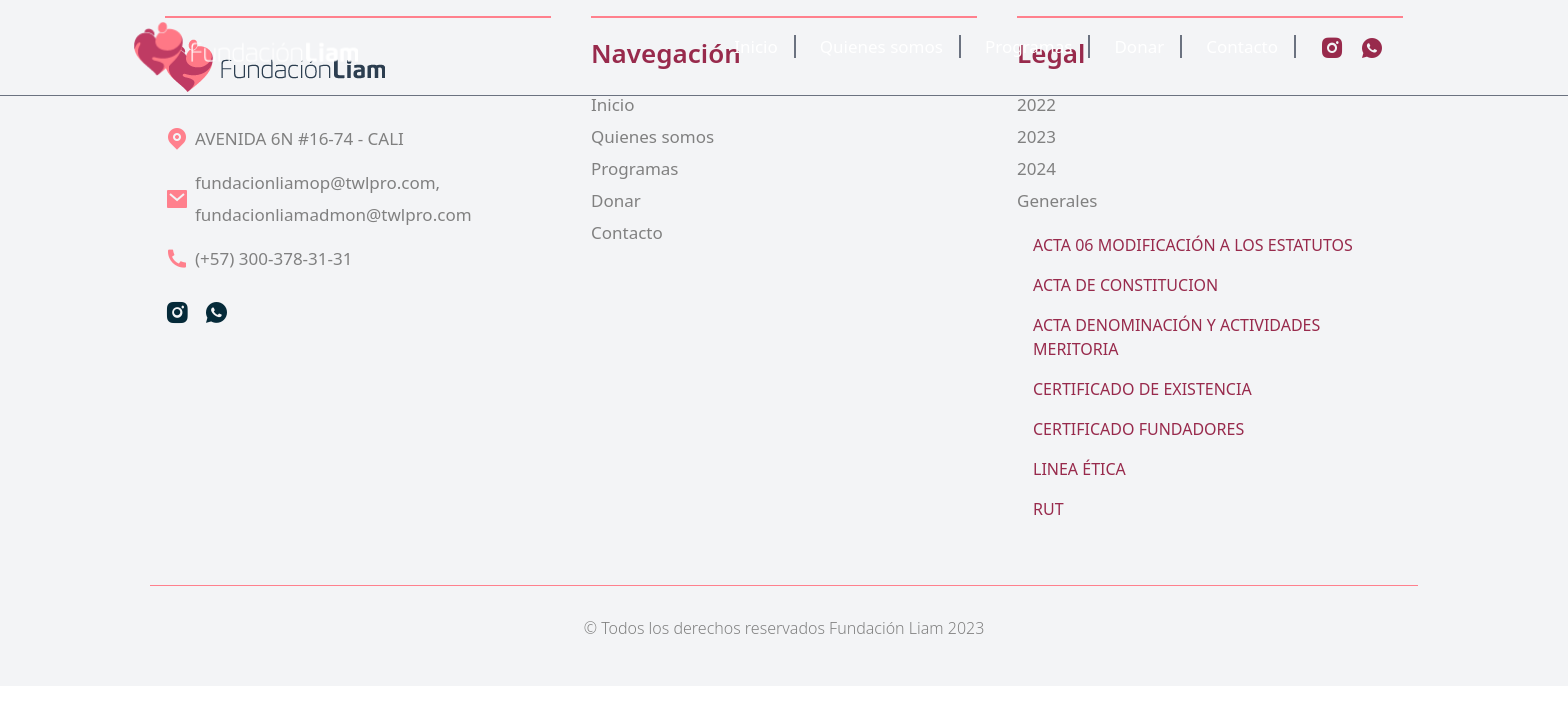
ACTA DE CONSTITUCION (1125, 285)
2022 (1036, 104)
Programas (1029, 46)
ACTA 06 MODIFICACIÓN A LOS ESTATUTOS (1193, 245)
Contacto (1242, 46)
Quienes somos (881, 46)
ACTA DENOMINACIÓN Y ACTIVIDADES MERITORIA (1176, 337)
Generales (1057, 200)
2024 (1036, 168)
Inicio (756, 46)
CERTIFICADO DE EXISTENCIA (1142, 389)
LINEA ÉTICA (1079, 469)
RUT (1048, 509)
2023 (1036, 136)
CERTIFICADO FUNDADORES (1138, 429)
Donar (1139, 46)
